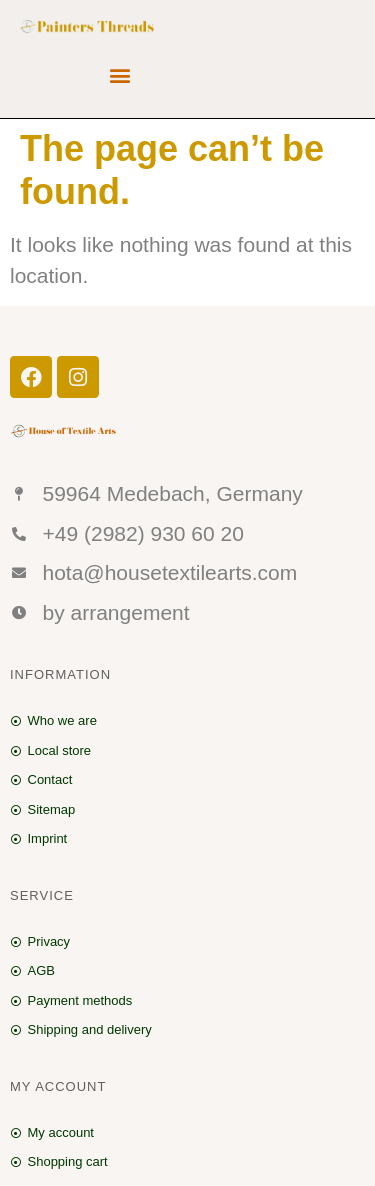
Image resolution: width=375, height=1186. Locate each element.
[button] (120, 75)
